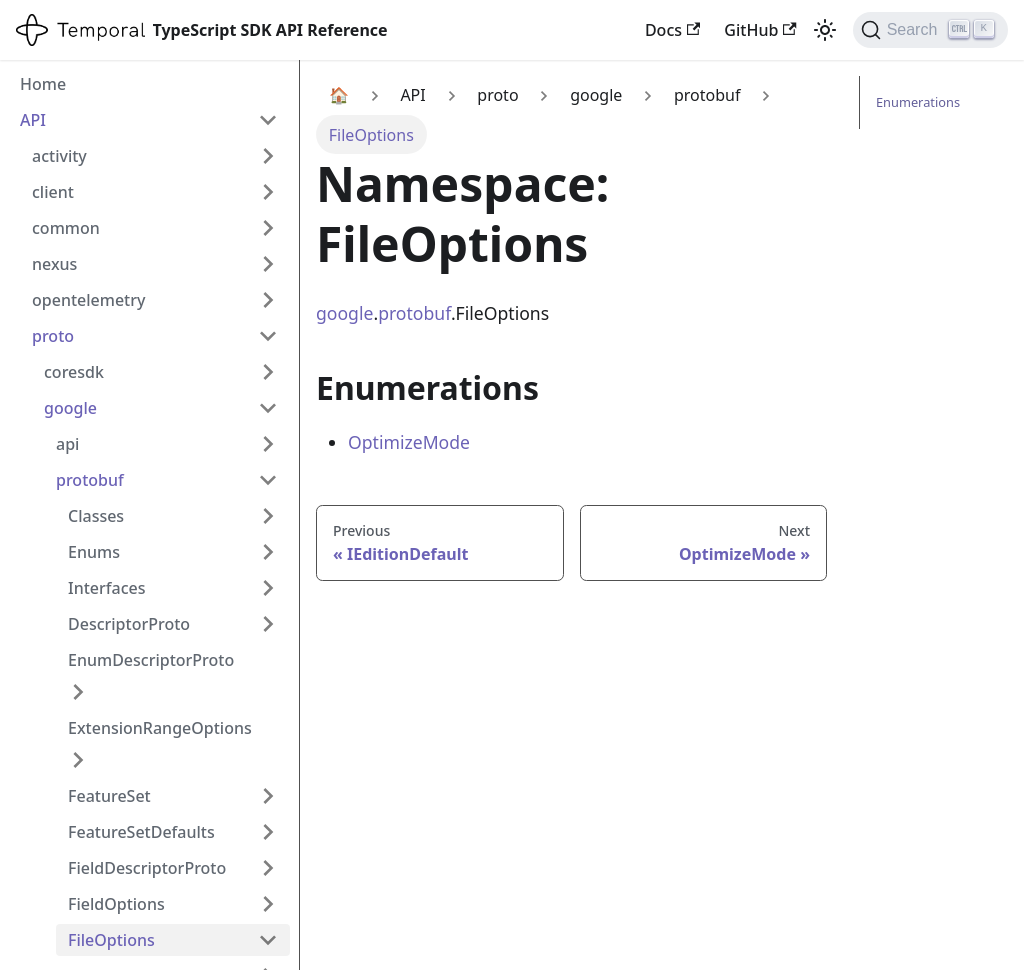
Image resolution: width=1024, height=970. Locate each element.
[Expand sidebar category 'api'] (268, 444)
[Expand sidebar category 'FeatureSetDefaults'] (268, 832)
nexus (54, 264)
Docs (672, 30)
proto (53, 336)
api (67, 444)
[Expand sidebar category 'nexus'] (268, 264)
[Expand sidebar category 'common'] (268, 228)
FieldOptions (116, 904)
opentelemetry (88, 300)
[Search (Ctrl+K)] (930, 30)
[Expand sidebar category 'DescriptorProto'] (268, 624)
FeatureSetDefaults (141, 832)
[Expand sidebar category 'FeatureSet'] (268, 796)
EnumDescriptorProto (151, 660)
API (33, 120)
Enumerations (918, 102)
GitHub (760, 30)
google (70, 408)
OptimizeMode (409, 442)
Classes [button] (96, 516)
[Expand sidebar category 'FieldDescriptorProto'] (268, 868)
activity (59, 156)
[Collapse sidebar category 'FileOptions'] (268, 940)
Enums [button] (94, 552)
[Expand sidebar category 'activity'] (268, 156)
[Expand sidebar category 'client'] (268, 192)
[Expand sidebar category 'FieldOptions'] (268, 904)
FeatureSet (109, 796)
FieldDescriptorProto (147, 868)
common (66, 228)
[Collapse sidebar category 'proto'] (268, 336)
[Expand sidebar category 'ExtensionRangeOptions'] (78, 760)
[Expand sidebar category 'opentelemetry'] (268, 300)
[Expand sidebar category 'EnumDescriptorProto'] (78, 692)
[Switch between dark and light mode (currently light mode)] (825, 30)
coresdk (74, 372)
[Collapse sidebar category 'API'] (268, 120)
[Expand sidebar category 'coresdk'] (268, 372)
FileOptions (111, 940)
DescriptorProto (129, 624)
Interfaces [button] (106, 588)
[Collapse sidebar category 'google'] (268, 408)
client (53, 192)
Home (43, 84)
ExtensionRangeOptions (160, 728)
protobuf (90, 480)
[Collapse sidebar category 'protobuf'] (268, 480)
